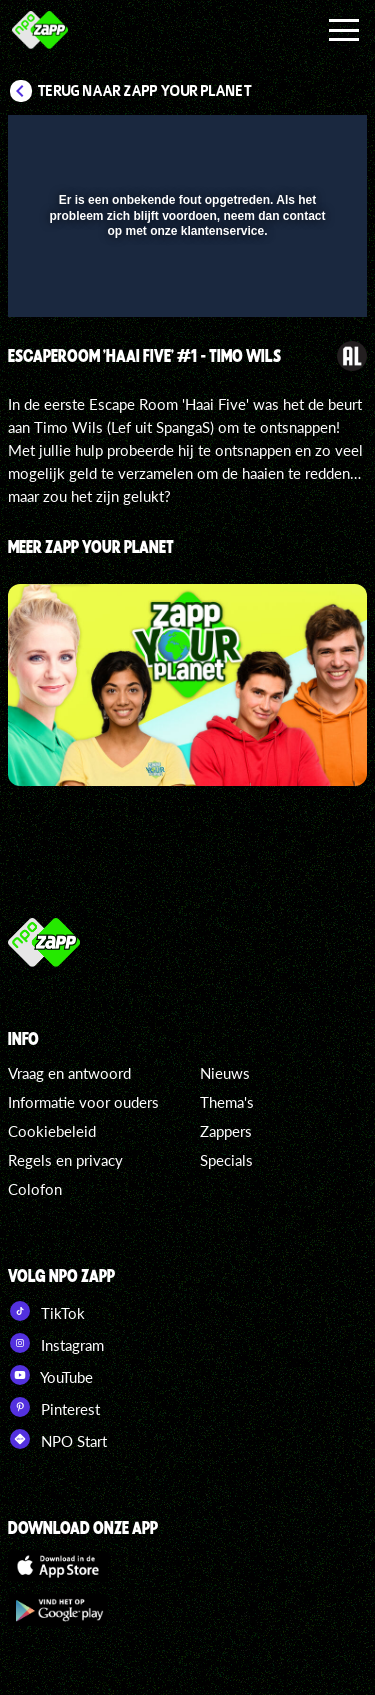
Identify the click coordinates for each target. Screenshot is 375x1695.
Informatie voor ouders (83, 1102)
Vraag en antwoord (69, 1073)
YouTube (50, 1375)
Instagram (56, 1343)
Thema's (227, 1102)
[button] (300, 143)
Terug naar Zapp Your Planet (145, 91)
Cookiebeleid (52, 1131)
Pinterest (54, 1407)
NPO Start (57, 1439)
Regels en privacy (65, 1160)
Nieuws (225, 1073)
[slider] (185, 291)
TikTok (46, 1311)
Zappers (226, 1131)
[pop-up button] (260, 143)
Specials (226, 1160)
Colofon (35, 1189)
